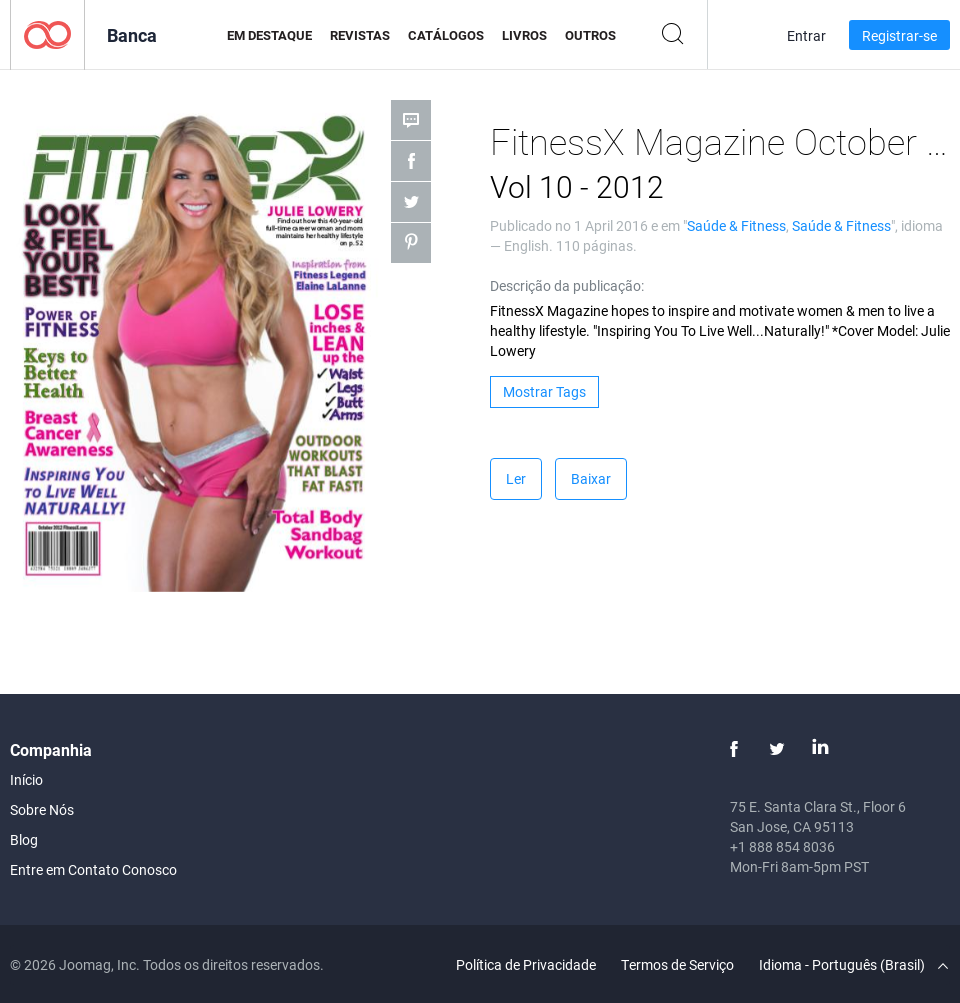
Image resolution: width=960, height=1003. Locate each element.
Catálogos (446, 35)
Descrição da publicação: (567, 285)
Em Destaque (269, 35)
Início (26, 779)
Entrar (806, 35)
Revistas (360, 35)
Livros (524, 35)
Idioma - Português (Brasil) (853, 964)
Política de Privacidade (526, 964)
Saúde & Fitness (736, 225)
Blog (24, 839)
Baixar (591, 478)
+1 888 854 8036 (782, 846)
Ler (516, 478)
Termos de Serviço (677, 964)
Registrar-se (899, 35)
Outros (590, 35)
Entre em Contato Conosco (93, 869)
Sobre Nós (42, 809)
